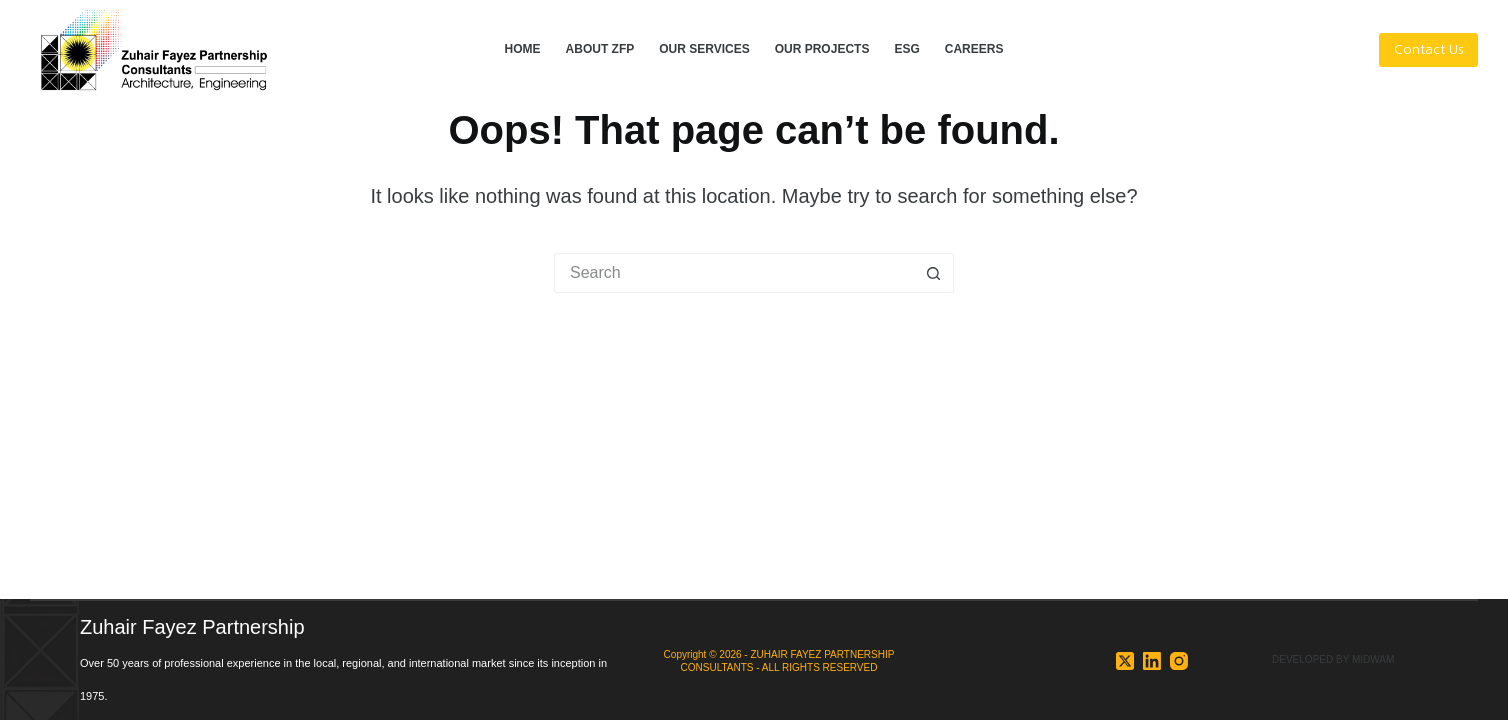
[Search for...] (734, 273)
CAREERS (974, 49)
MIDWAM (1373, 659)
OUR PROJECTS (822, 49)
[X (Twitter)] (1125, 661)
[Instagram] (1179, 661)
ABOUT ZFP (600, 49)
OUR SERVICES (704, 49)
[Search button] (934, 273)
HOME (523, 49)
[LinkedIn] (1152, 661)
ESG (906, 49)
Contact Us (1428, 49)
